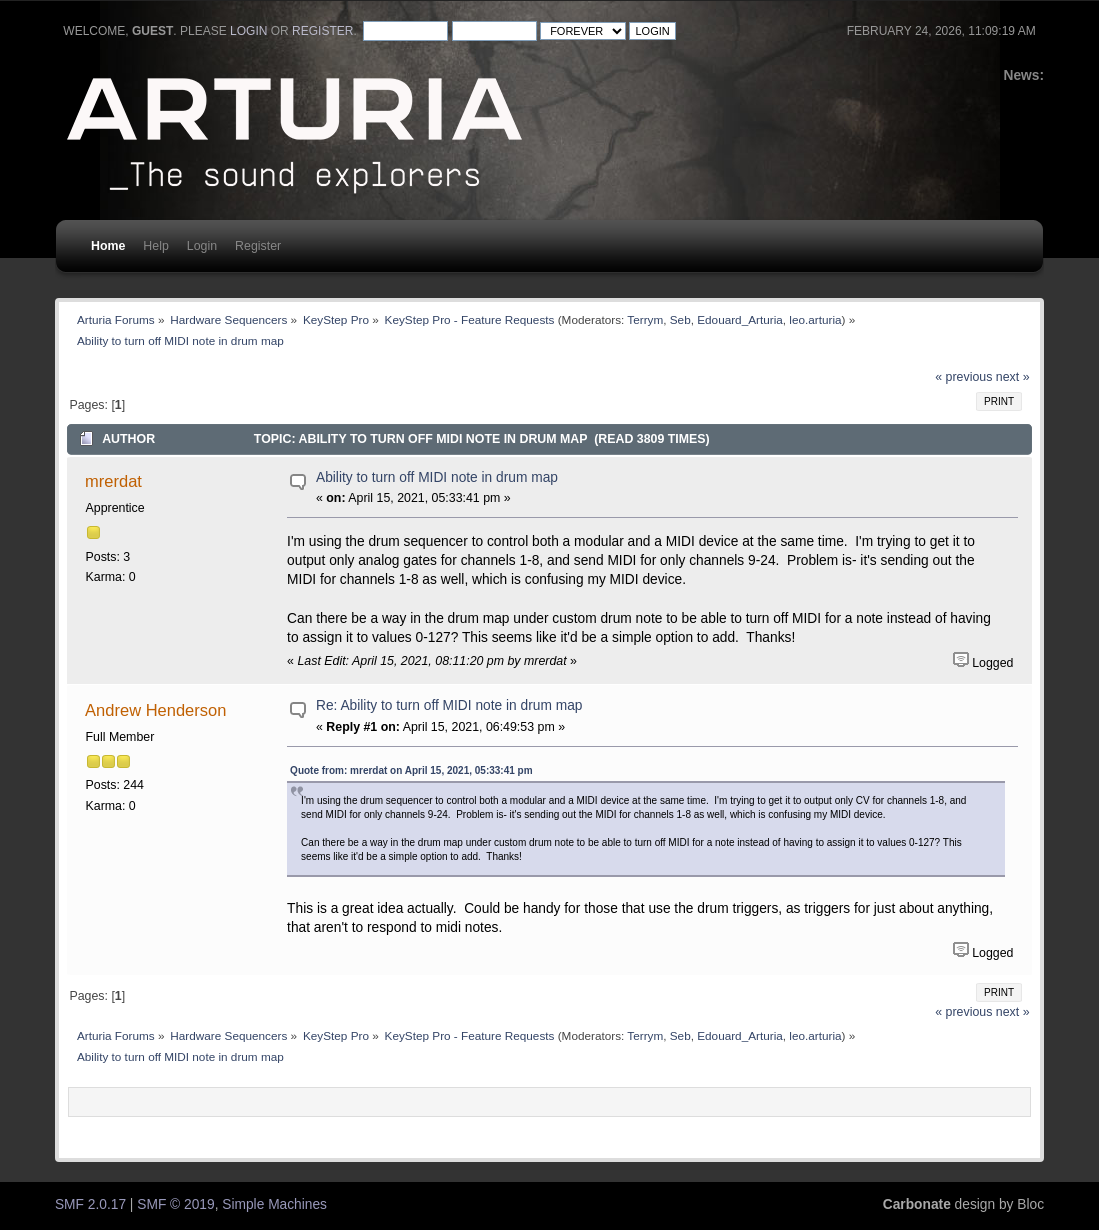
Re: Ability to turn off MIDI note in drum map (449, 705)
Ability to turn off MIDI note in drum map (437, 477)
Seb (680, 319)
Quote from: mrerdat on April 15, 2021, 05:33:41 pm (411, 770)
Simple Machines (274, 1204)
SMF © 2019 (175, 1204)
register (322, 31)
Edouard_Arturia (740, 319)
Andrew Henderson (155, 710)
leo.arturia (815, 319)
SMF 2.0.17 (90, 1204)
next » (1013, 377)
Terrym (645, 319)
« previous (963, 377)
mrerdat (113, 481)
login (248, 31)
